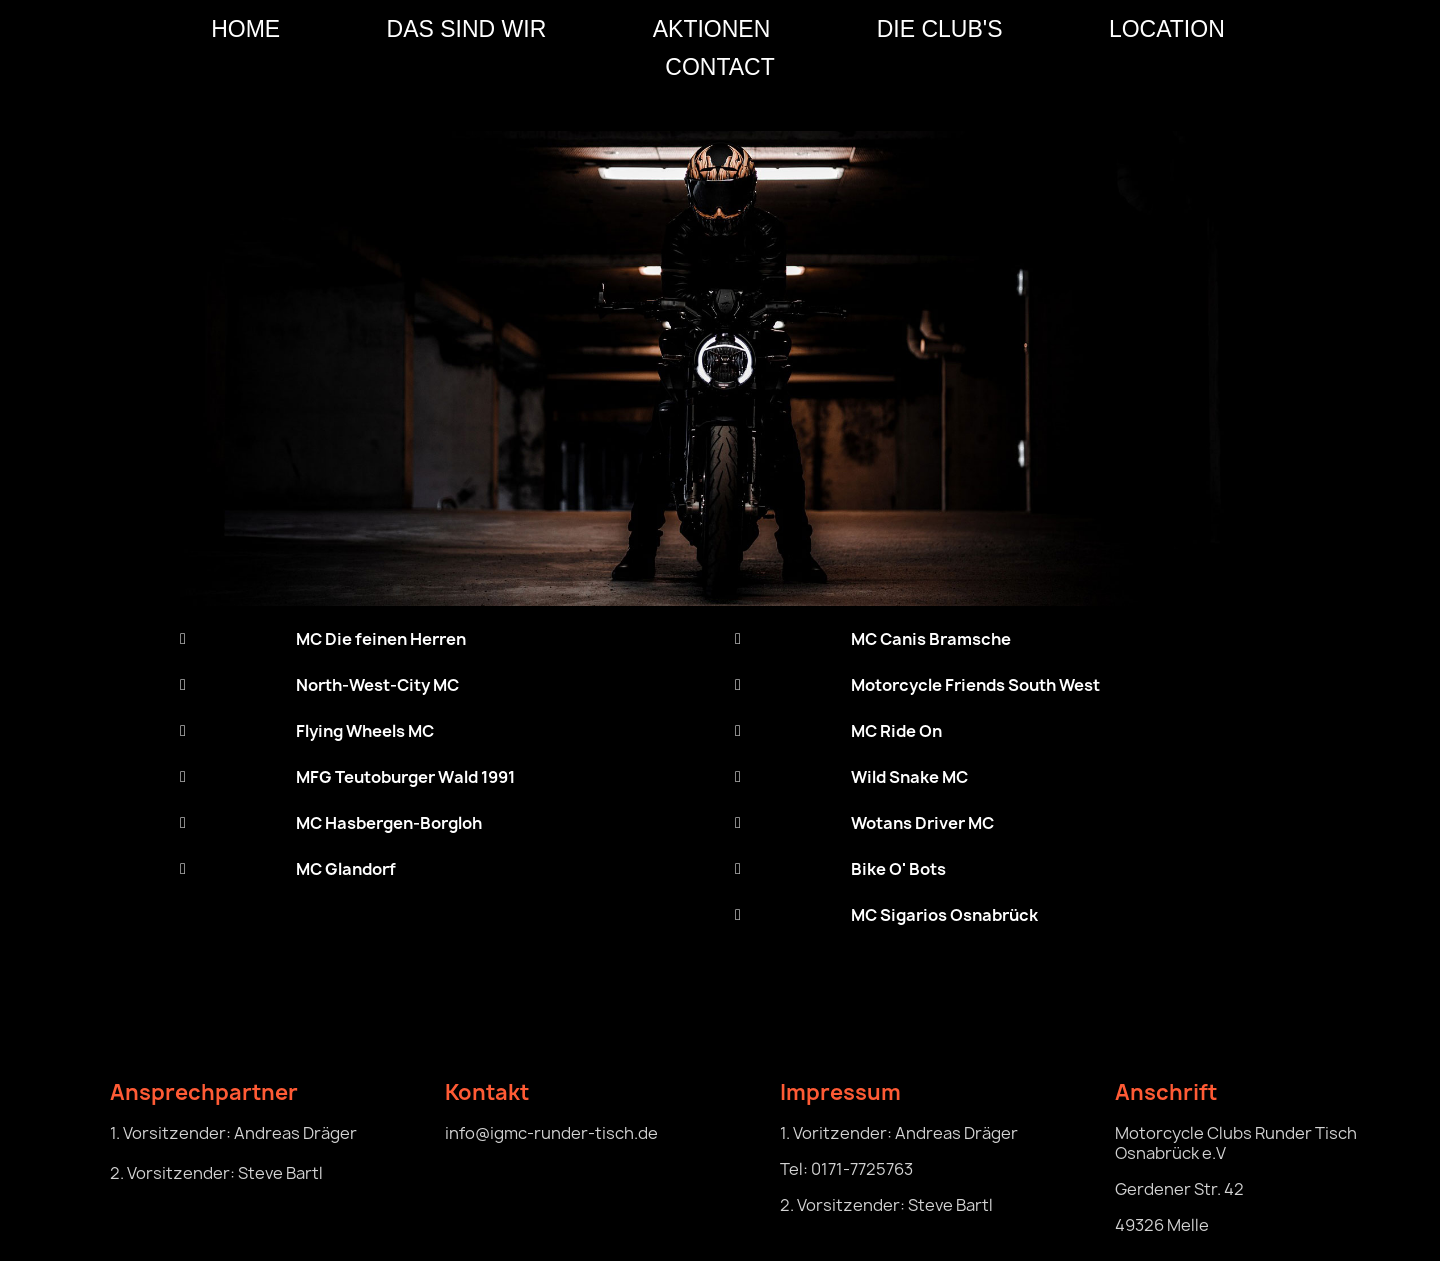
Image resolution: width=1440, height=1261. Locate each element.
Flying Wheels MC (365, 731)
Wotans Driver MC (922, 823)
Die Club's (940, 29)
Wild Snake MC (909, 777)
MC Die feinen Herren (381, 639)
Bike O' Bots (898, 869)
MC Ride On (896, 731)
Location (1167, 29)
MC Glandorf (346, 869)
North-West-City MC (377, 685)
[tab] (442, 639)
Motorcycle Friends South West (975, 685)
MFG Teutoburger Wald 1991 (405, 777)
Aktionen (712, 29)
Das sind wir (467, 29)
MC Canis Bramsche (931, 639)
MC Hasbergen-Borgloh (389, 823)
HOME (245, 29)
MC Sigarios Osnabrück (944, 915)
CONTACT (719, 67)
